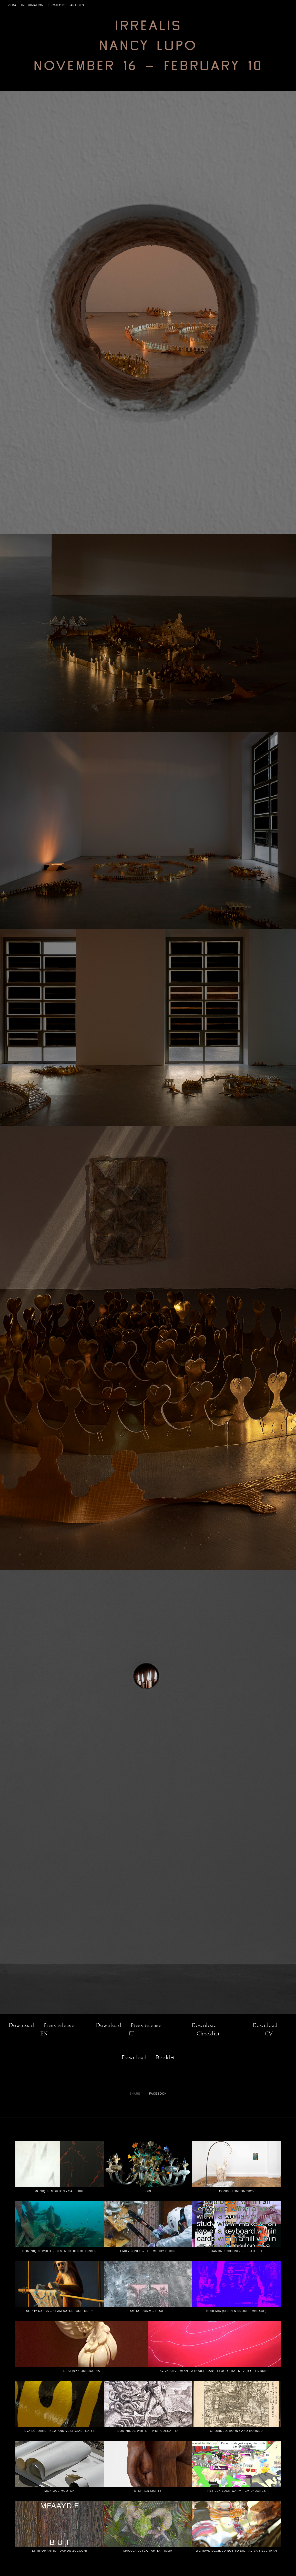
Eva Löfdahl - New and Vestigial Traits (59, 2430)
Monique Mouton (59, 2490)
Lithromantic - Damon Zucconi (59, 2550)
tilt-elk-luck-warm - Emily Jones (236, 2490)
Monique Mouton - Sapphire (60, 2191)
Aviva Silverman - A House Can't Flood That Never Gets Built (214, 2370)
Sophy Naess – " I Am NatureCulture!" (59, 2310)
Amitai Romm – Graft (148, 2310)
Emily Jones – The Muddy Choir (148, 2251)
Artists (77, 5)
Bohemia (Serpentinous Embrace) (236, 2310)
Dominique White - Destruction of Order (59, 2251)
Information (32, 5)
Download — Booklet (148, 2057)
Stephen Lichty (148, 2490)
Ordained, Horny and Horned (236, 2430)
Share (134, 2093)
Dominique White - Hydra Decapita (148, 2430)
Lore (148, 2191)
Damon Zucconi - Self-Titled (236, 2251)
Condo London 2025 (236, 2191)
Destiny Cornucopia (81, 2370)
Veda (12, 5)
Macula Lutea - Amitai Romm (147, 2550)
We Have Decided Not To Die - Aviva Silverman (236, 2550)
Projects (57, 5)
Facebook (158, 2093)
